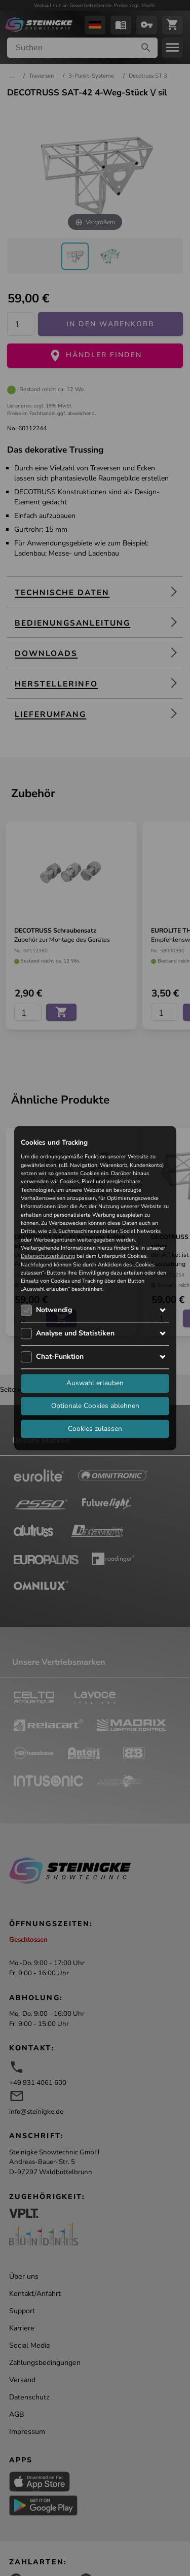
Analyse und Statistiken (75, 1333)
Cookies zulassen (95, 1428)
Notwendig (54, 1310)
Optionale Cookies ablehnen (95, 1406)
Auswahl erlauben (95, 1383)
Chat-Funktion (60, 1356)
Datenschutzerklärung (48, 1256)
